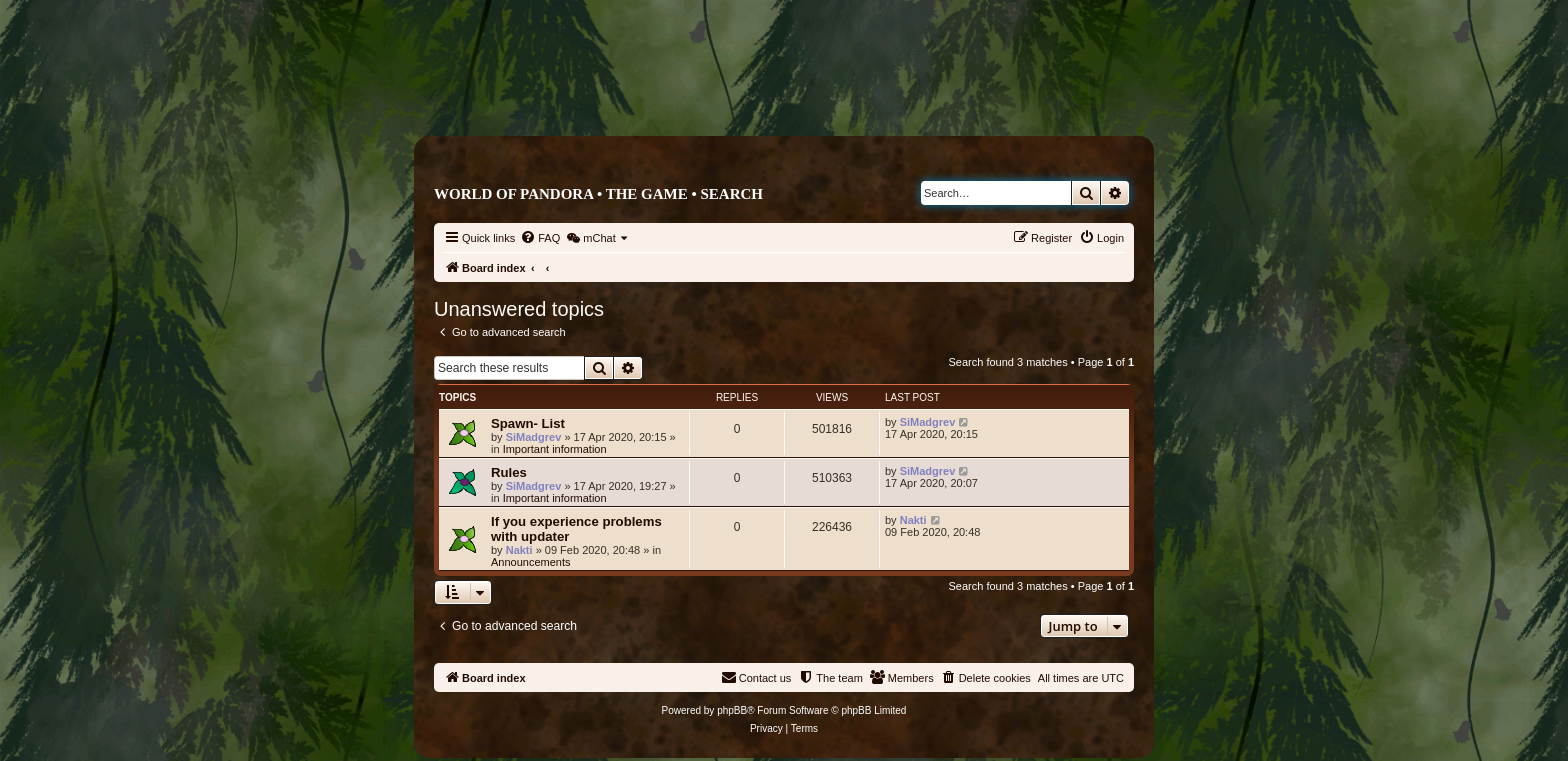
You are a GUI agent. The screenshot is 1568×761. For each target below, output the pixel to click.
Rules (509, 472)
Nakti (519, 550)
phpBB (732, 710)
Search (731, 194)
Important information (555, 449)
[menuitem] (540, 238)
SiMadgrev (534, 437)
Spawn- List (528, 423)
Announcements (531, 562)
